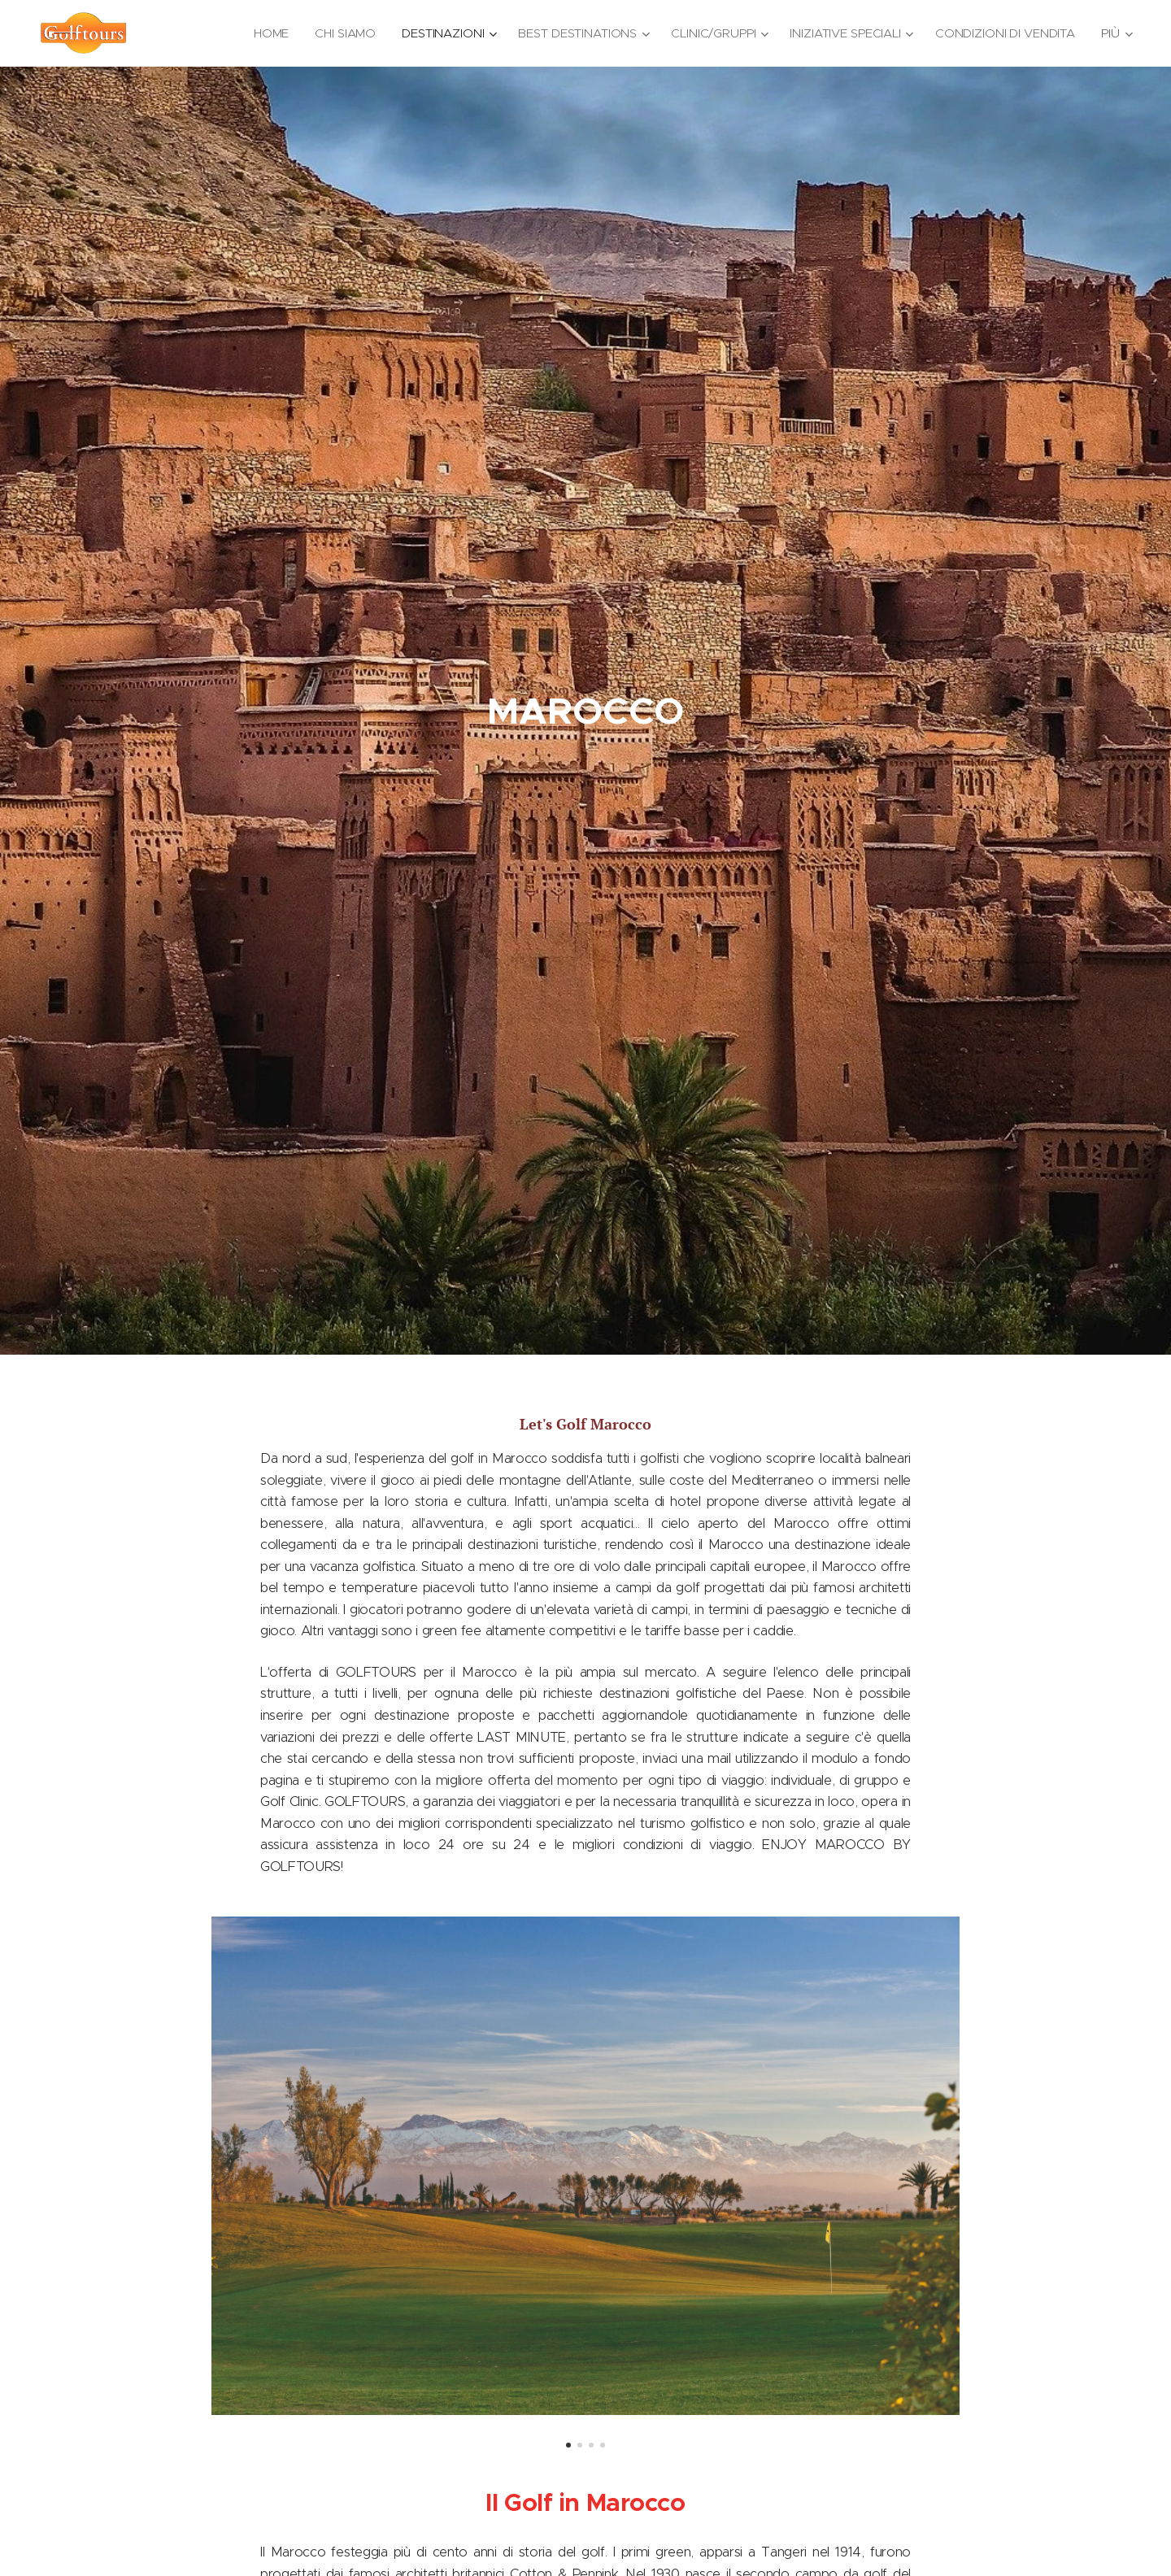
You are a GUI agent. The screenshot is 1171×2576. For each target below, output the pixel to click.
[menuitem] (265, 33)
